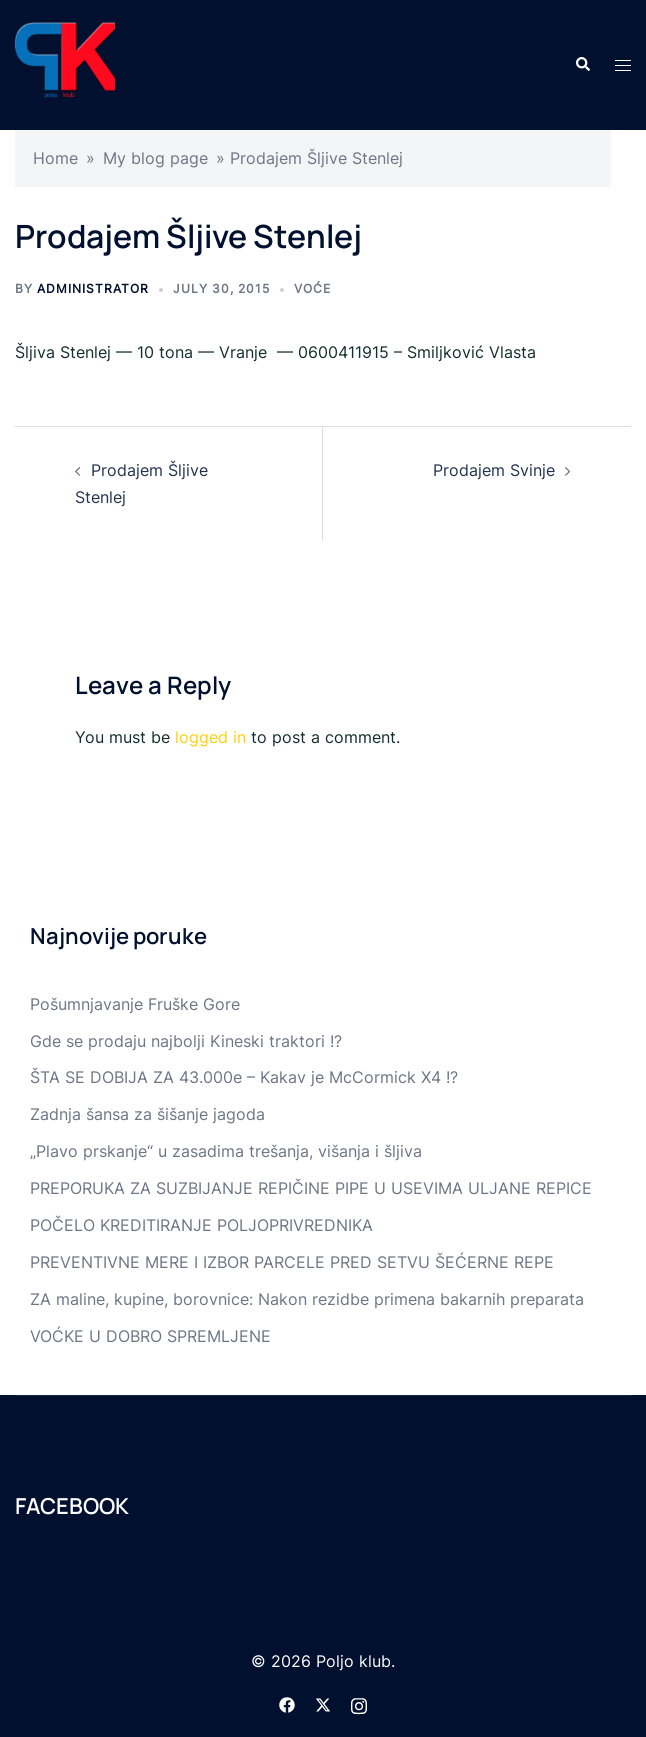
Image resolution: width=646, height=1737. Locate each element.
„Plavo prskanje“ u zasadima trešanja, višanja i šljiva (226, 1151)
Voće (312, 288)
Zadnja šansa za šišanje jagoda (147, 1114)
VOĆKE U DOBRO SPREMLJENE (150, 1336)
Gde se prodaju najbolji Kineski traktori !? (186, 1041)
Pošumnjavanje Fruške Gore (135, 1004)
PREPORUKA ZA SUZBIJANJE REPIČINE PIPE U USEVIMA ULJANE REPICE (311, 1188)
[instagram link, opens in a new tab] (359, 1703)
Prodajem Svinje (494, 470)
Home (55, 158)
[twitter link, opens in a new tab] (323, 1703)
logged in (210, 737)
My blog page (155, 158)
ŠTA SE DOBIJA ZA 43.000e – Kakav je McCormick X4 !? (244, 1077)
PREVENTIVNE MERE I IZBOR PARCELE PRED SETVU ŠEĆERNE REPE (292, 1262)
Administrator (93, 288)
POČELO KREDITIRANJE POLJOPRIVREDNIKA (201, 1225)
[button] (582, 65)
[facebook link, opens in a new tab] (287, 1703)
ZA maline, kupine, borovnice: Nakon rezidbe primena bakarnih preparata (307, 1299)
